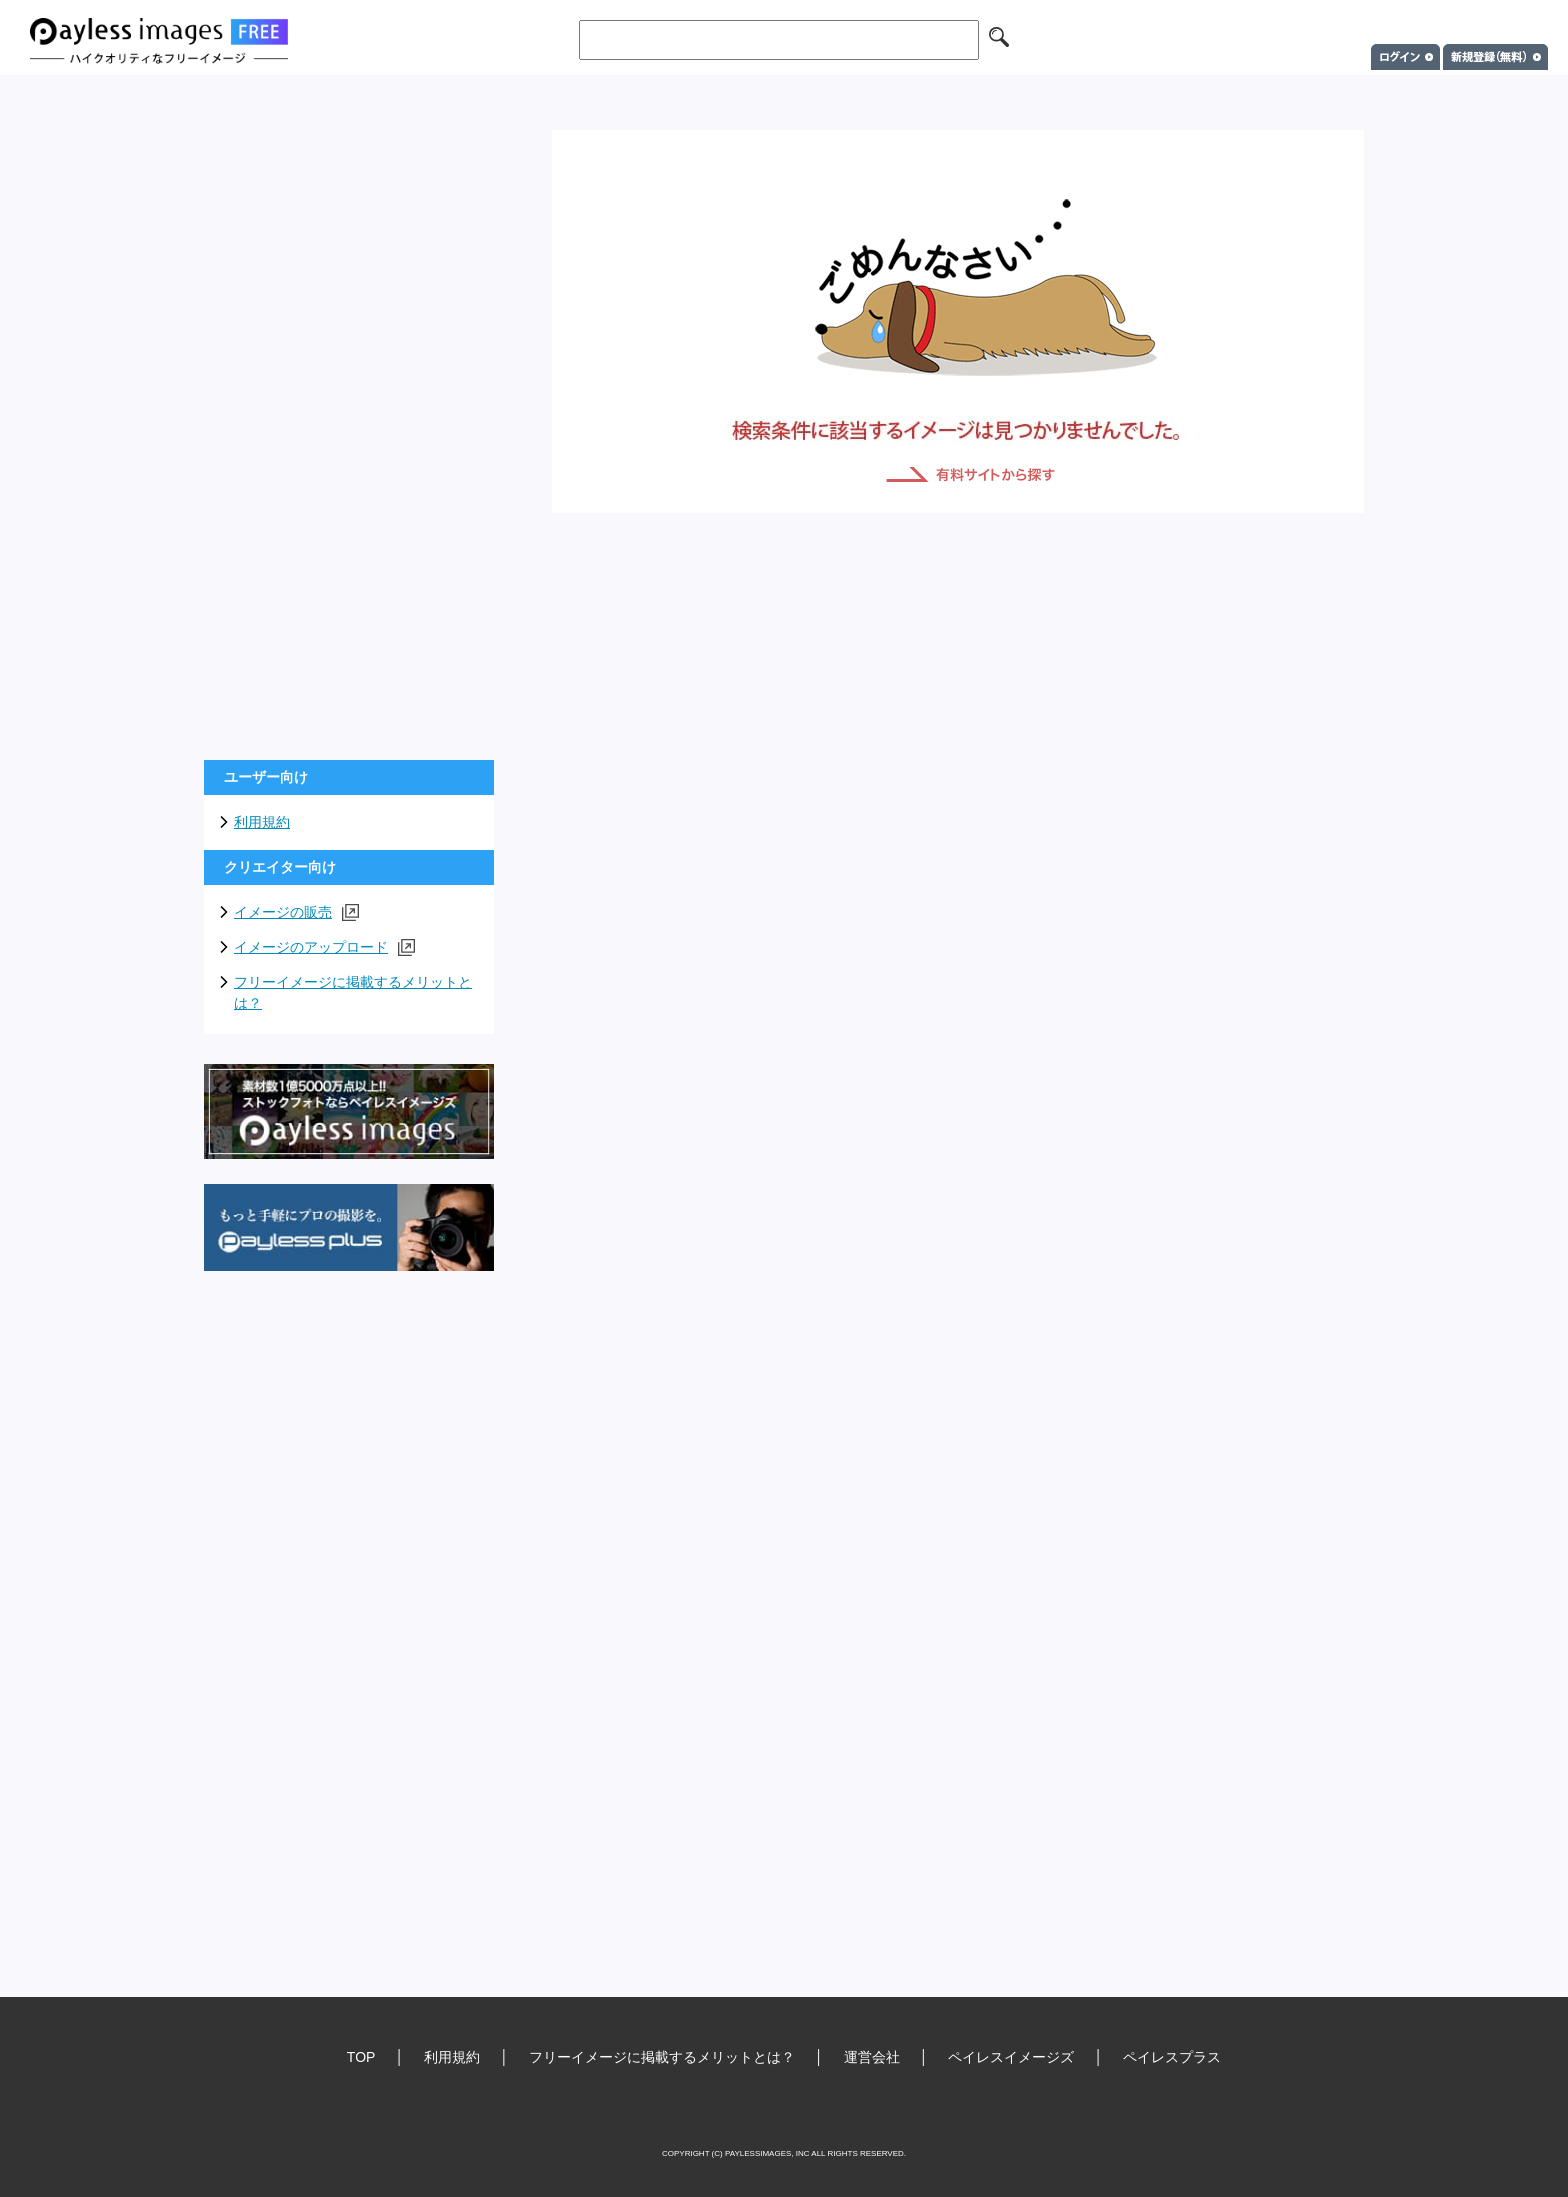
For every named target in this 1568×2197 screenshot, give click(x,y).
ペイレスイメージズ (1011, 2057)
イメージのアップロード (324, 947)
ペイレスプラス (1172, 2057)
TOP (361, 2057)
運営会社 (872, 2057)
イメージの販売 (296, 912)
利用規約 (262, 822)
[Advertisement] (349, 430)
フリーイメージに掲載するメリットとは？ (353, 992)
